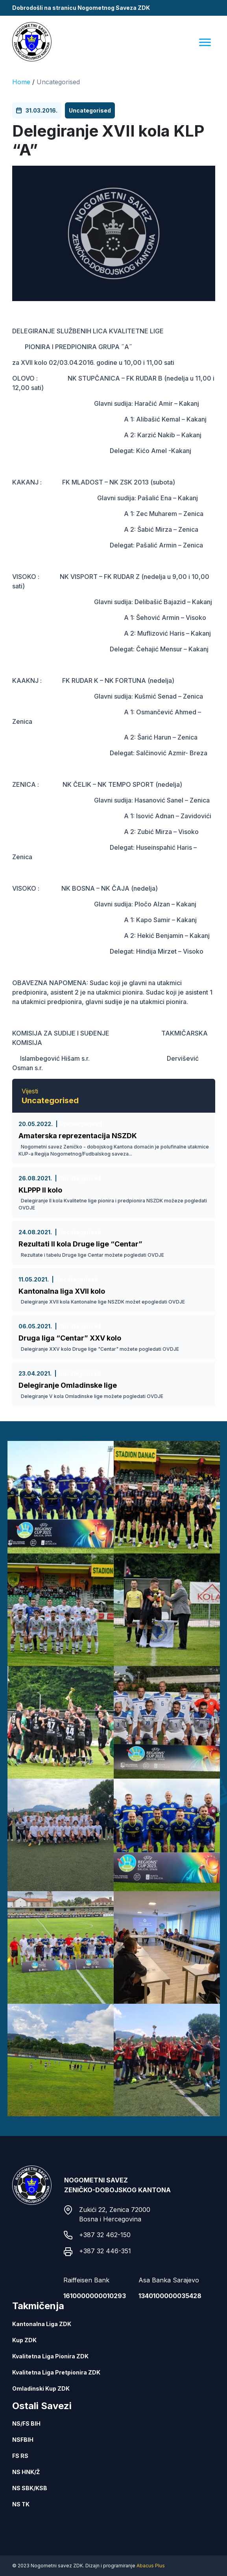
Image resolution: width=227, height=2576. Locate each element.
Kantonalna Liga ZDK (41, 2324)
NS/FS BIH (26, 2423)
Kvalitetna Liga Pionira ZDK (50, 2356)
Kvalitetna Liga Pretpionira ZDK (56, 2372)
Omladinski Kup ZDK (41, 2388)
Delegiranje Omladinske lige (67, 1385)
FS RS (20, 2455)
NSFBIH (22, 2439)
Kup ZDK (24, 2340)
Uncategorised (58, 82)
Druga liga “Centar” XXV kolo (69, 1338)
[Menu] (205, 42)
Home (21, 82)
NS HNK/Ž (26, 2472)
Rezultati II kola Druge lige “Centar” (80, 1244)
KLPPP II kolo (40, 1190)
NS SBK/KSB (29, 2488)
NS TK (21, 2504)
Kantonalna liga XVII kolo (61, 1291)
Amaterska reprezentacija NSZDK (77, 1136)
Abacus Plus (151, 2566)
